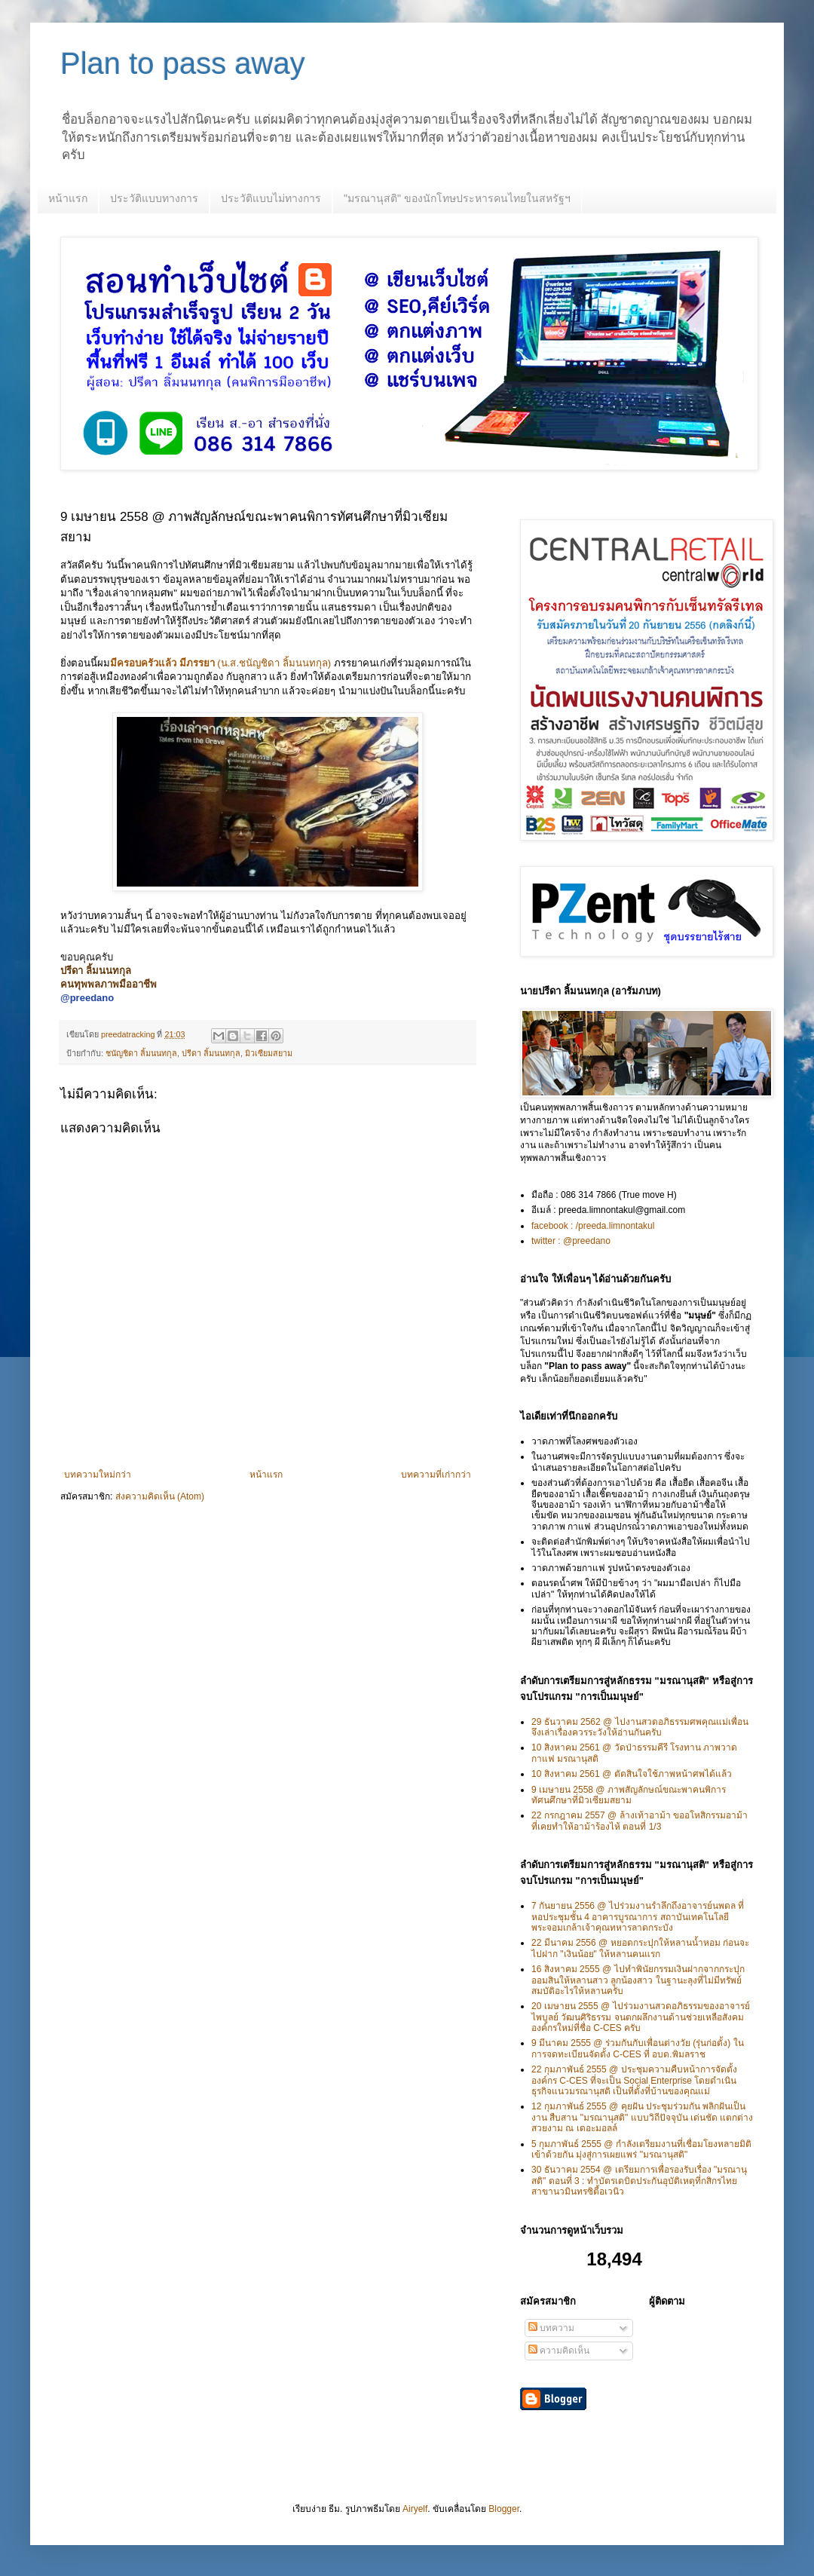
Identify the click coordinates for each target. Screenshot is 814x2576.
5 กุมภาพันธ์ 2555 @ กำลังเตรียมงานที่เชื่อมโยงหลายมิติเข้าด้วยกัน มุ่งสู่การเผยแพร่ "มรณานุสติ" (641, 2149)
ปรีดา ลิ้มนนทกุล (211, 1053)
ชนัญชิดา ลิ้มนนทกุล (141, 1053)
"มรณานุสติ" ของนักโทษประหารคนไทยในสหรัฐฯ (457, 198)
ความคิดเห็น (558, 2350)
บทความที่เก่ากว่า (436, 1474)
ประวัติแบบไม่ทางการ (271, 198)
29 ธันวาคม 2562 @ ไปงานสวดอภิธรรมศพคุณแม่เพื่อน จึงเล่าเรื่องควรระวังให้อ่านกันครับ (639, 1727)
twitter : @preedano (570, 1241)
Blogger (503, 2509)
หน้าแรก (67, 198)
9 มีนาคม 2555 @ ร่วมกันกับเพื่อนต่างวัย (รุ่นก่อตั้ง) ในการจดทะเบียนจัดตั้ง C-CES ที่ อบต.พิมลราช (637, 2048)
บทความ (551, 2328)
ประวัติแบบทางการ (154, 198)
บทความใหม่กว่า (97, 1474)
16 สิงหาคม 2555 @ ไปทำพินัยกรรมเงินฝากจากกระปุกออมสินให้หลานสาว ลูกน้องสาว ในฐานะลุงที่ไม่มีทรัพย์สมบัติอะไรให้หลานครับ (638, 1980)
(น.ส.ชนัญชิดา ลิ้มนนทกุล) (220, 663)
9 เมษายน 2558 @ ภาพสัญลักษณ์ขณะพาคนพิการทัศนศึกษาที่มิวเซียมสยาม (628, 1795)
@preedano (87, 997)
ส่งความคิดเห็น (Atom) (159, 1496)
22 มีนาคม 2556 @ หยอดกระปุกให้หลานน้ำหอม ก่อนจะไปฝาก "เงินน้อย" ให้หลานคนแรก (640, 1948)
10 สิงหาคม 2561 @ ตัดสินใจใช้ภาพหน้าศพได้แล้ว (631, 1774)
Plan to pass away (182, 63)
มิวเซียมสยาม (268, 1053)
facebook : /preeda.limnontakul (592, 1226)
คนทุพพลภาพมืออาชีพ (108, 984)
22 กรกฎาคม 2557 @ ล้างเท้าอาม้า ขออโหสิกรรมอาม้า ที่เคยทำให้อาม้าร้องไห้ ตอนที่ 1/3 (639, 1820)
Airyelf (414, 2509)
